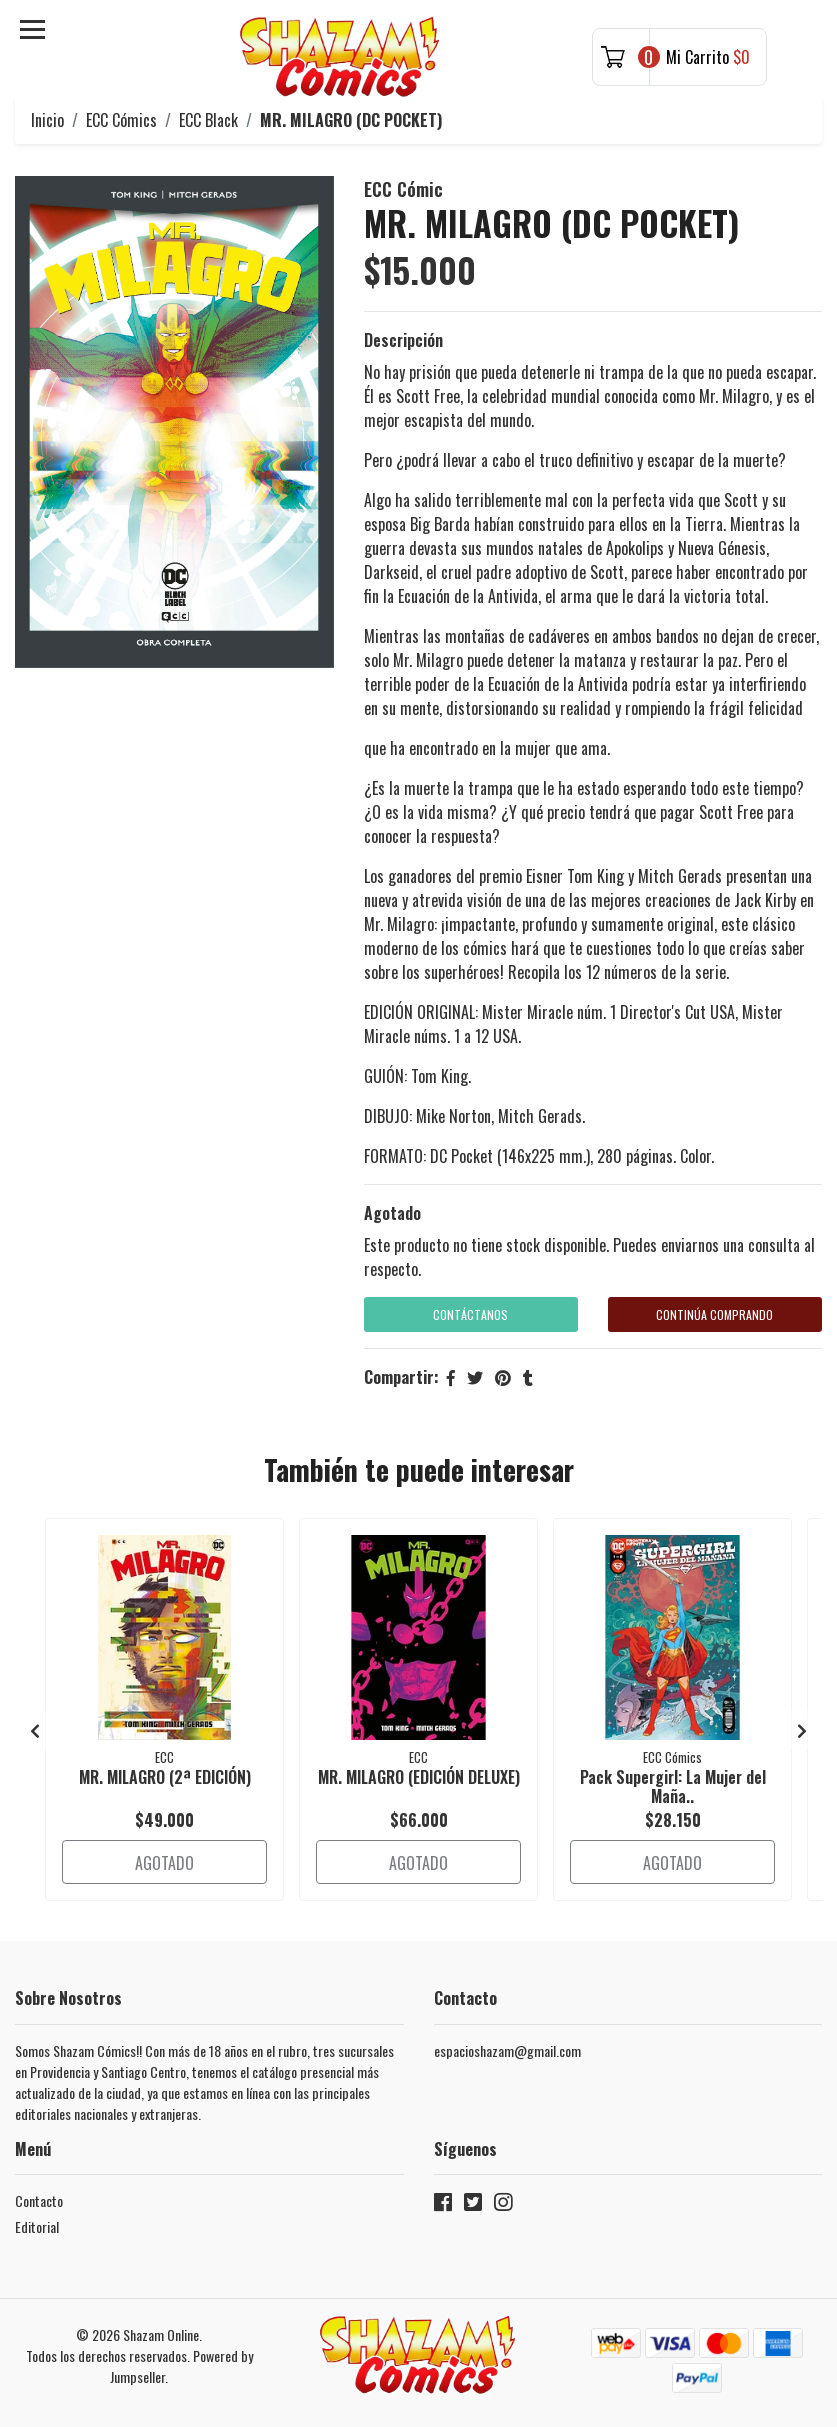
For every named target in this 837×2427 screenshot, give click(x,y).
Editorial (37, 2226)
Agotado (392, 1213)
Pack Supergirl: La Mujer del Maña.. (673, 1786)
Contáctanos (470, 1314)
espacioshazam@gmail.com (507, 2050)
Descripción (403, 340)
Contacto (39, 2200)
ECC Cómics (121, 120)
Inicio (47, 120)
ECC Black (208, 120)
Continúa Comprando (714, 1314)
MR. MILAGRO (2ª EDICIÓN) (165, 1777)
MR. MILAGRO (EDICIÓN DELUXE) (419, 1777)
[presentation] (35, 1730)
